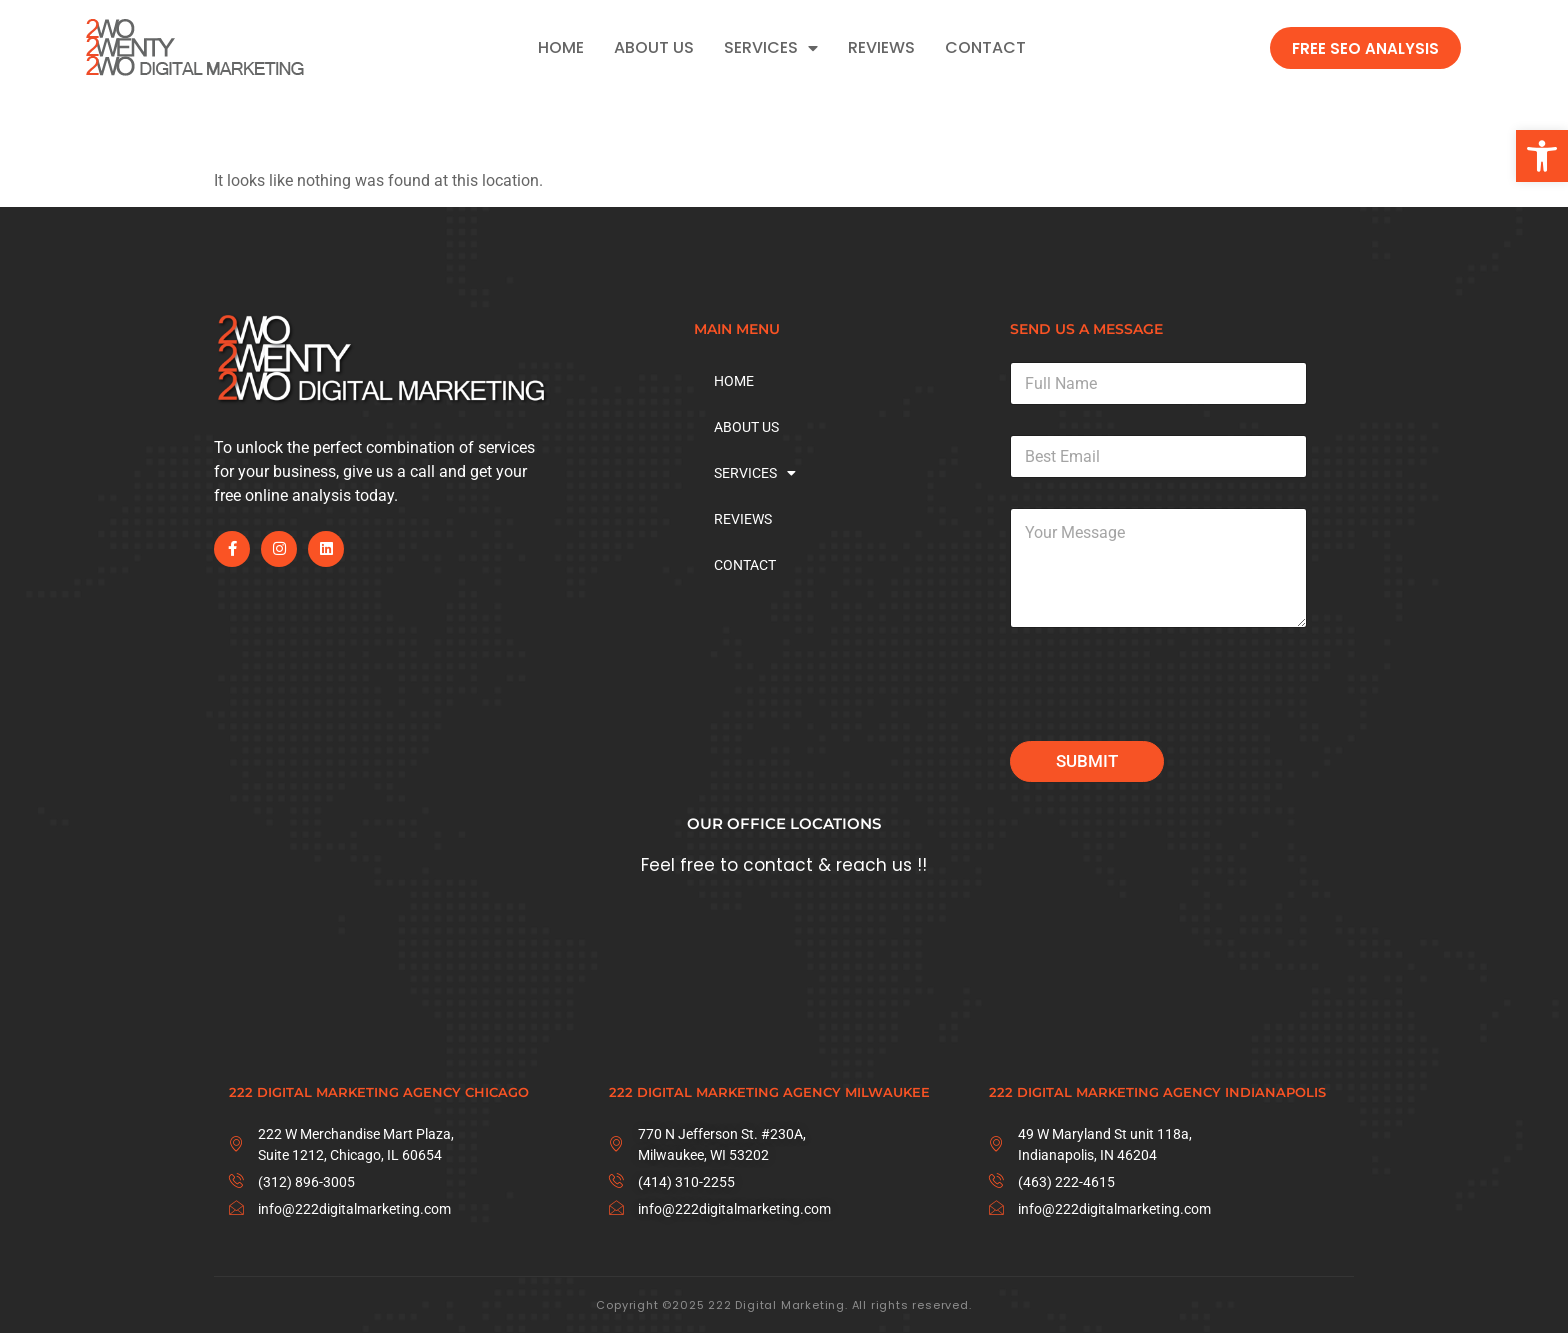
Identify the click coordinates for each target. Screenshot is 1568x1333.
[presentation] (1162, 728)
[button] (1542, 156)
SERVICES (771, 48)
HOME (561, 48)
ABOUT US (654, 48)
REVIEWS (881, 48)
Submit (1087, 761)
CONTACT (985, 48)
